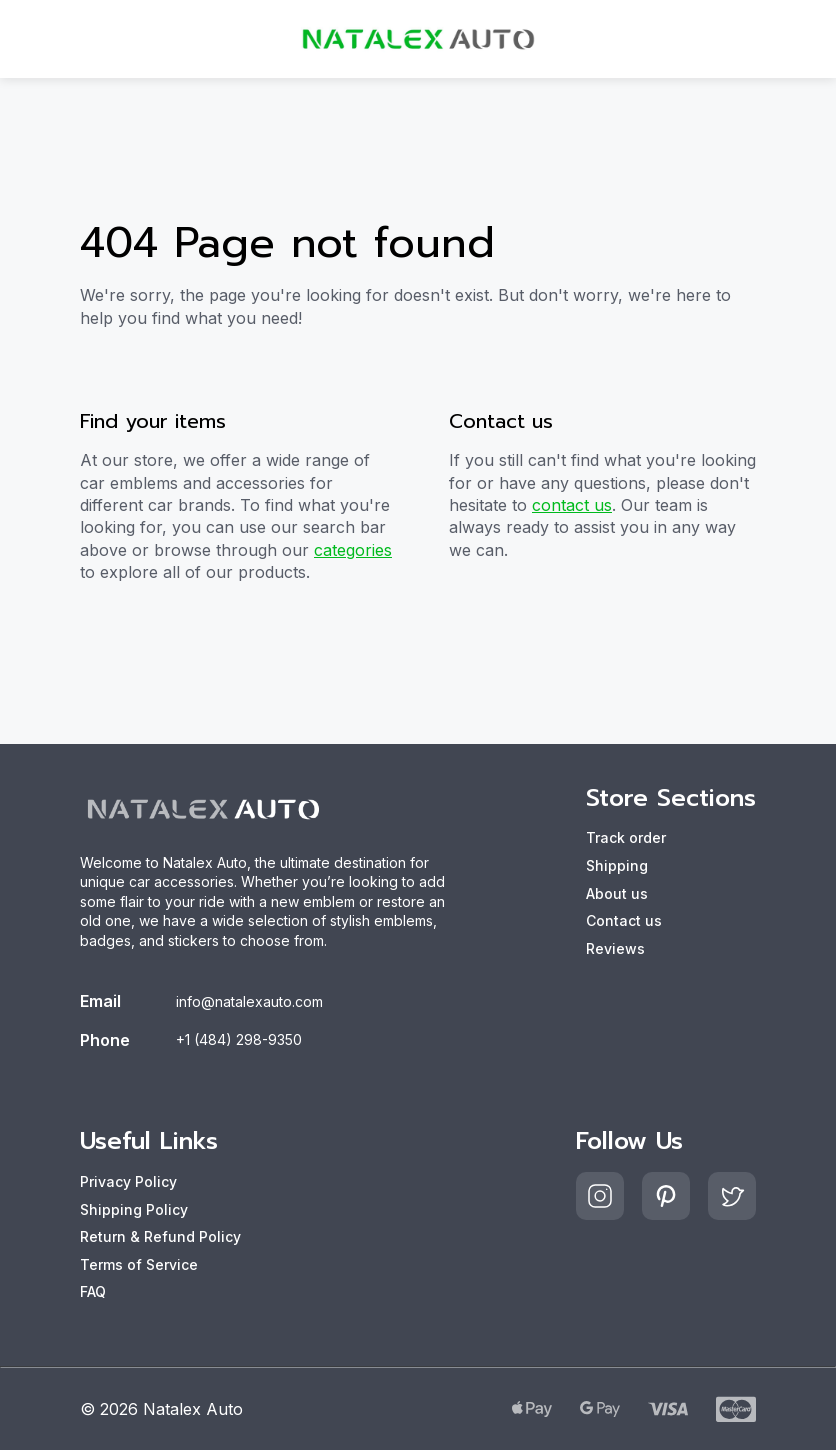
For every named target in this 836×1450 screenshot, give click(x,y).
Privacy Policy (128, 1181)
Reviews (615, 948)
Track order (626, 837)
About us (617, 893)
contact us (572, 505)
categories (353, 550)
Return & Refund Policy (160, 1236)
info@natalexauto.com (249, 1001)
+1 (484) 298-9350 (239, 1039)
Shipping (617, 865)
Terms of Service (139, 1264)
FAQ (93, 1291)
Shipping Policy (134, 1209)
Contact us (624, 920)
